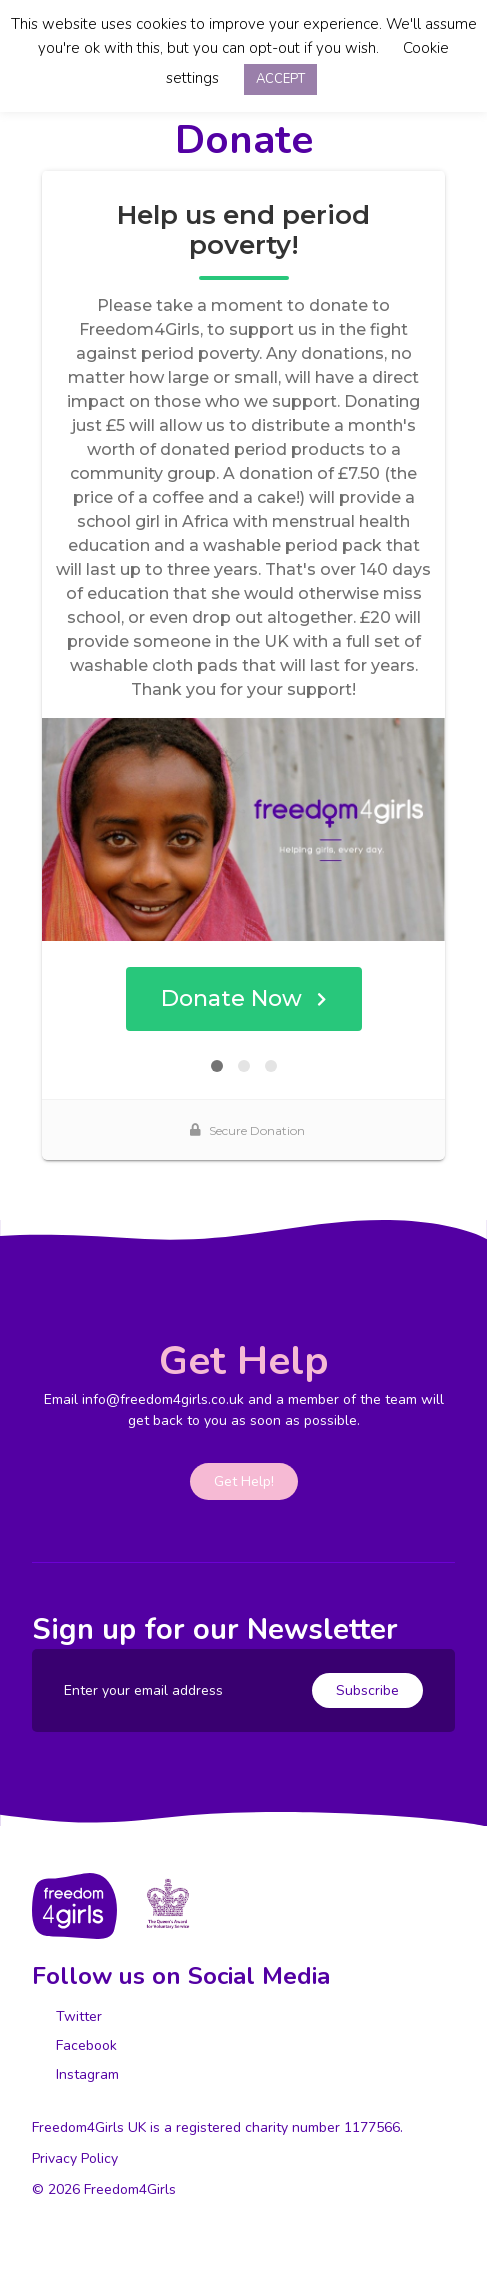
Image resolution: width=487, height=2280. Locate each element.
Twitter (77, 2016)
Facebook (84, 2045)
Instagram (85, 2074)
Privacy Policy (75, 2158)
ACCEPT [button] (280, 79)
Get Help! (244, 1481)
